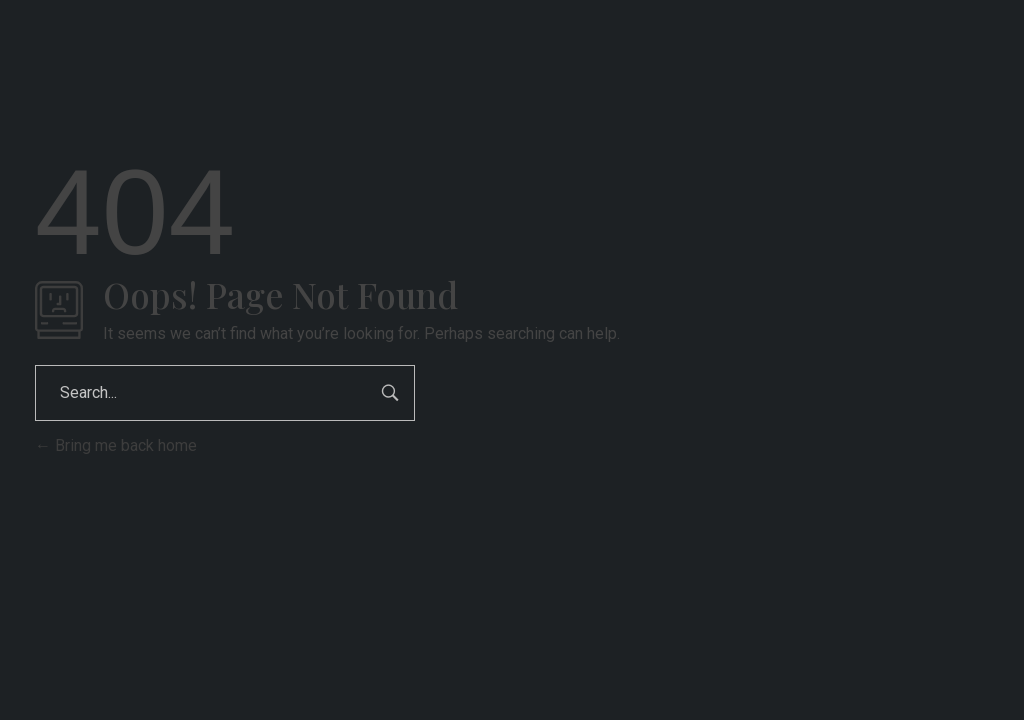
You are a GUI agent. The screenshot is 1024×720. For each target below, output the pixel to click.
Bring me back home (116, 445)
